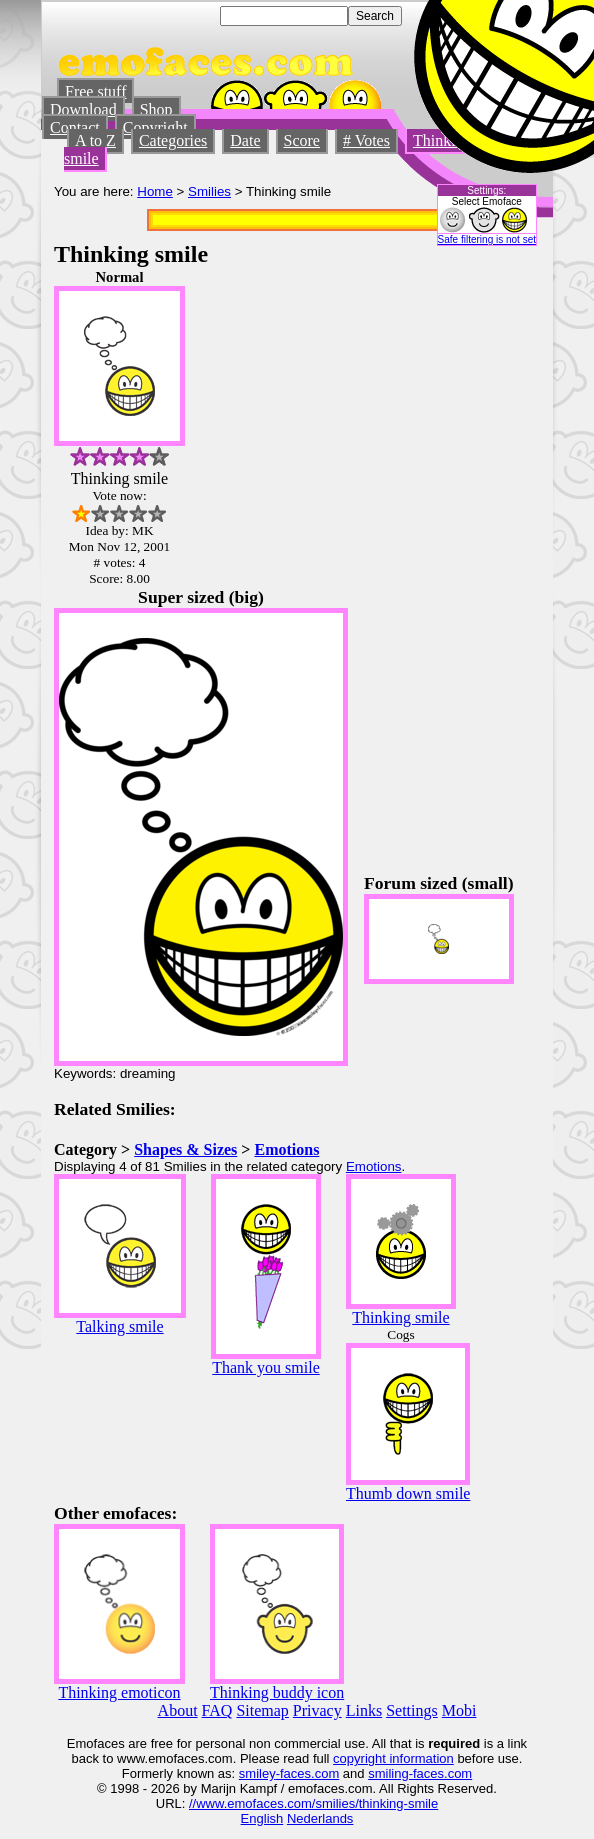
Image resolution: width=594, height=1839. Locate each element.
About (178, 1710)
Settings (412, 1710)
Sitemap (262, 1710)
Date (245, 140)
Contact (75, 127)
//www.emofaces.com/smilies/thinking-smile (313, 1803)
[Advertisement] (480, 569)
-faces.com (308, 1773)
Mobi (459, 1710)
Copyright (155, 127)
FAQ (217, 1710)
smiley (257, 1773)
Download (83, 109)
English (262, 1818)
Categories (173, 140)
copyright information (393, 1758)
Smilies (209, 191)
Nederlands (320, 1818)
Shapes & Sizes (185, 1149)
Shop (156, 109)
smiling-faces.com (420, 1773)
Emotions (286, 1149)
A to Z (95, 140)
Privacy (317, 1710)
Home (155, 191)
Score (302, 140)
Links (364, 1710)
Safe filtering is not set (487, 239)
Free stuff (95, 91)
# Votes (366, 140)
